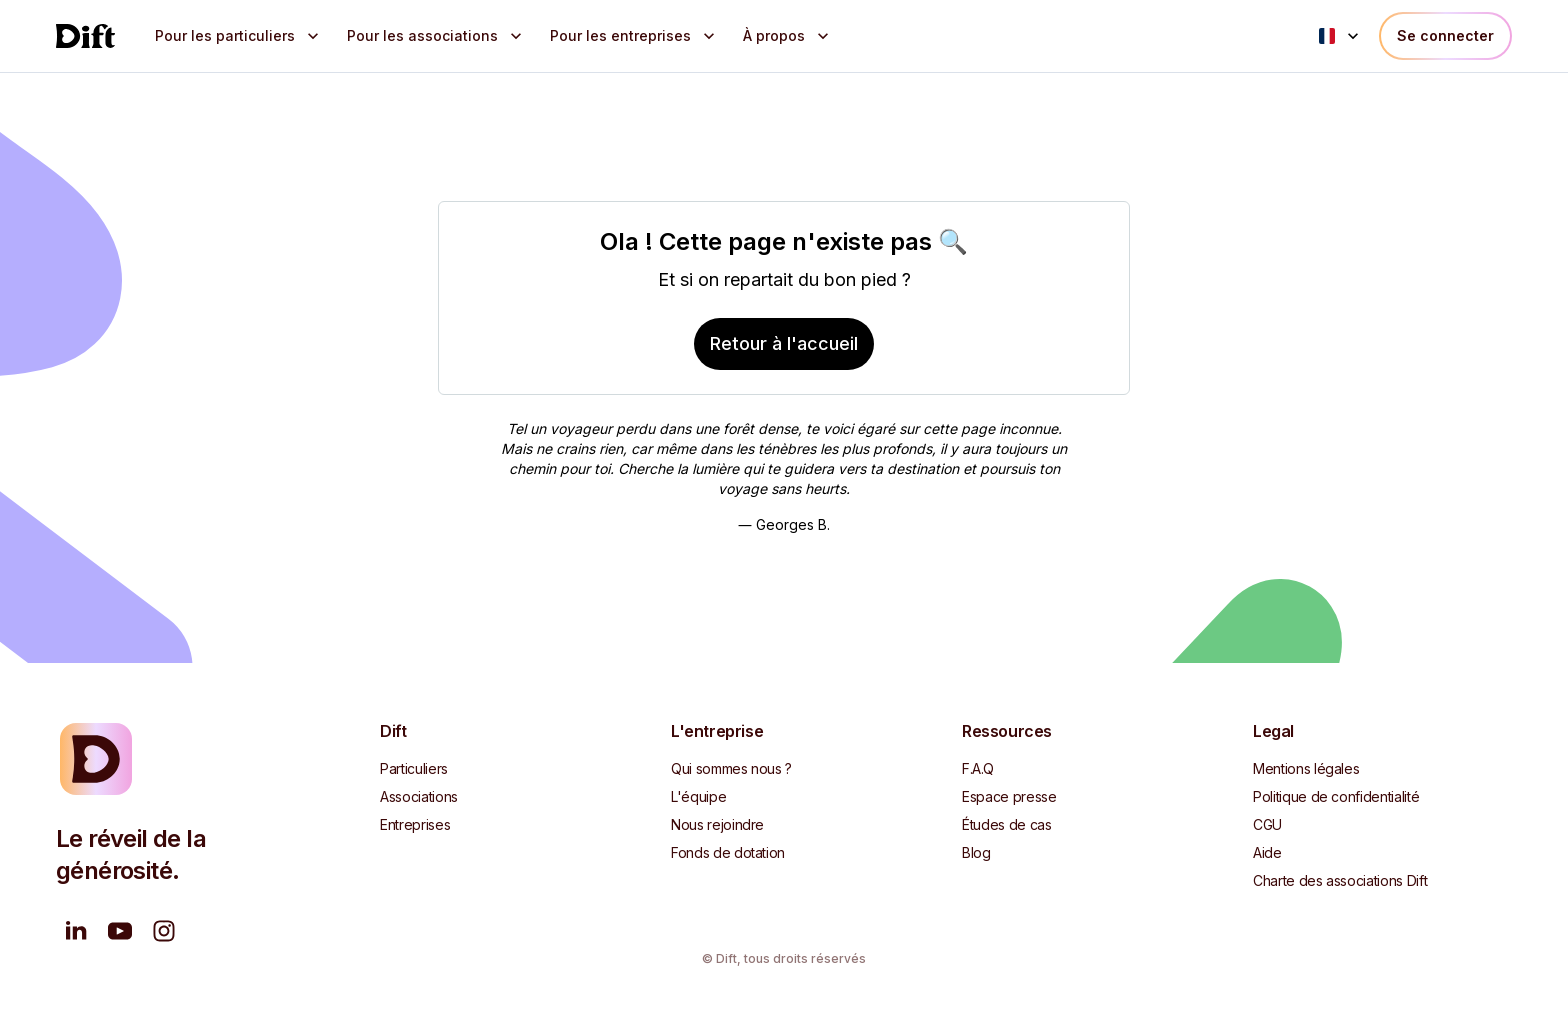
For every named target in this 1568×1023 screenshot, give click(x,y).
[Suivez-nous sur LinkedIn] (76, 931)
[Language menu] (1341, 36)
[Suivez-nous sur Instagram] (164, 931)
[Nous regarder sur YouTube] (120, 931)
